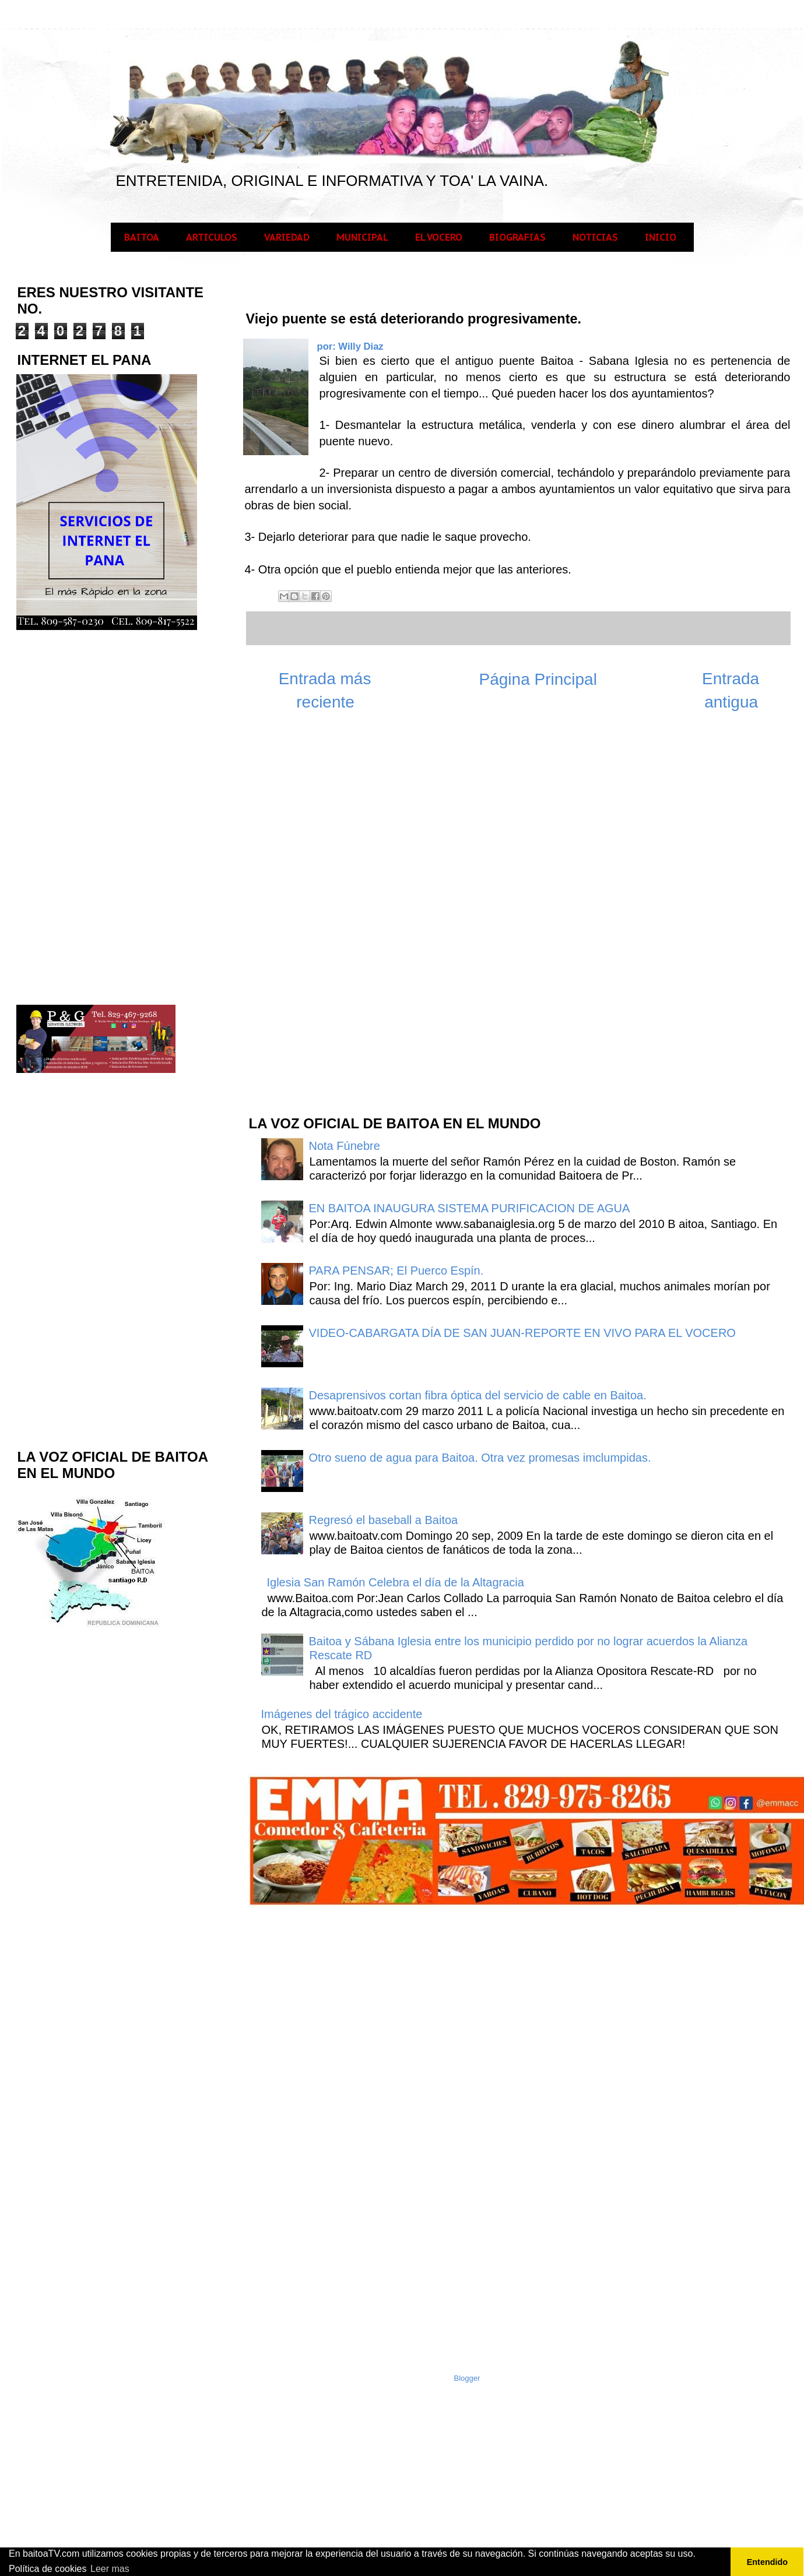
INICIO (660, 237)
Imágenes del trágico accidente (342, 1714)
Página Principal (538, 679)
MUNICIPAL (362, 237)
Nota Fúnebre (344, 1145)
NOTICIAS (595, 237)
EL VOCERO (438, 237)
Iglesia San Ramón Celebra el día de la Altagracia (395, 1582)
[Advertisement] (334, 919)
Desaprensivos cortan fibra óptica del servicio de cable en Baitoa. (478, 1395)
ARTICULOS (211, 237)
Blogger (467, 2378)
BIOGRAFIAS (517, 237)
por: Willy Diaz (350, 346)
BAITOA (141, 237)
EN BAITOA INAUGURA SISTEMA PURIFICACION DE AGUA (469, 1208)
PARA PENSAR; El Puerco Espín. (396, 1270)
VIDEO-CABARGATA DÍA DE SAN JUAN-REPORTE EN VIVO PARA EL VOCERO (522, 1332)
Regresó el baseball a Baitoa (383, 1520)
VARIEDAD (287, 237)
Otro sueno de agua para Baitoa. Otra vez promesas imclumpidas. (480, 1457)
